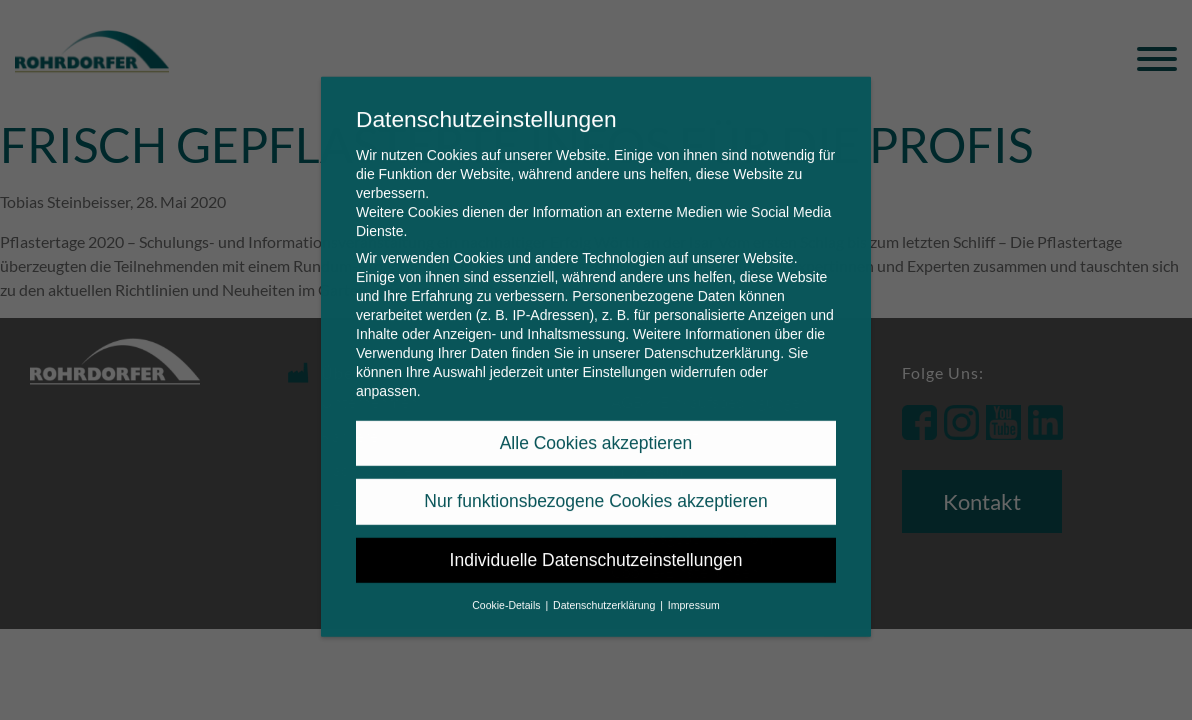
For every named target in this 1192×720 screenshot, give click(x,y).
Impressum (694, 592)
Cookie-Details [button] (507, 592)
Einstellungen (624, 359)
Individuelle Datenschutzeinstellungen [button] (596, 547)
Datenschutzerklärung (712, 340)
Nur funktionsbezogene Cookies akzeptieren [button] (595, 488)
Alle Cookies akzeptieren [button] (596, 430)
